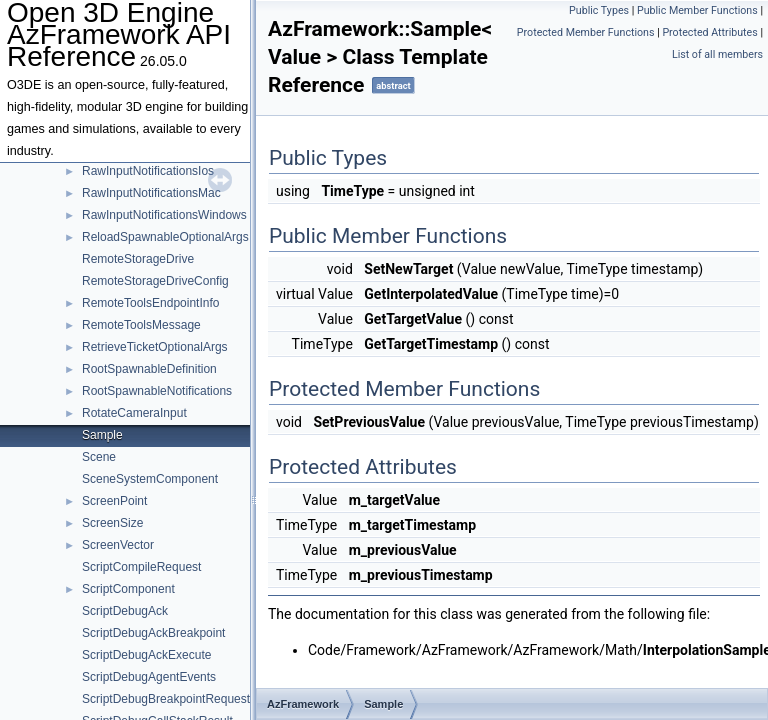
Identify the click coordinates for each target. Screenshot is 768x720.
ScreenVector (118, 545)
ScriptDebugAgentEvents (149, 677)
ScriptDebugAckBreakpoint (153, 633)
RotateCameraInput (134, 413)
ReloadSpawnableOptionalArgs (165, 237)
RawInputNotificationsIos (148, 171)
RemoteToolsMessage (141, 325)
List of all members (717, 54)
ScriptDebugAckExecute (146, 655)
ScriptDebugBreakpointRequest (166, 699)
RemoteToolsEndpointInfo (150, 303)
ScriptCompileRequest (141, 567)
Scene (99, 457)
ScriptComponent (128, 589)
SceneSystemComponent (150, 479)
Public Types (599, 10)
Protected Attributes (709, 32)
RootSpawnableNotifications (157, 391)
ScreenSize (112, 523)
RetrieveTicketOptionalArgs (155, 347)
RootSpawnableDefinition (149, 369)
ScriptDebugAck (125, 611)
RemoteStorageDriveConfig (155, 281)
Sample (102, 435)
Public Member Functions (697, 10)
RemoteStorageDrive (138, 259)
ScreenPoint (114, 501)
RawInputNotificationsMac (151, 193)
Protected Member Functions (586, 32)
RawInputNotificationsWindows (164, 215)
